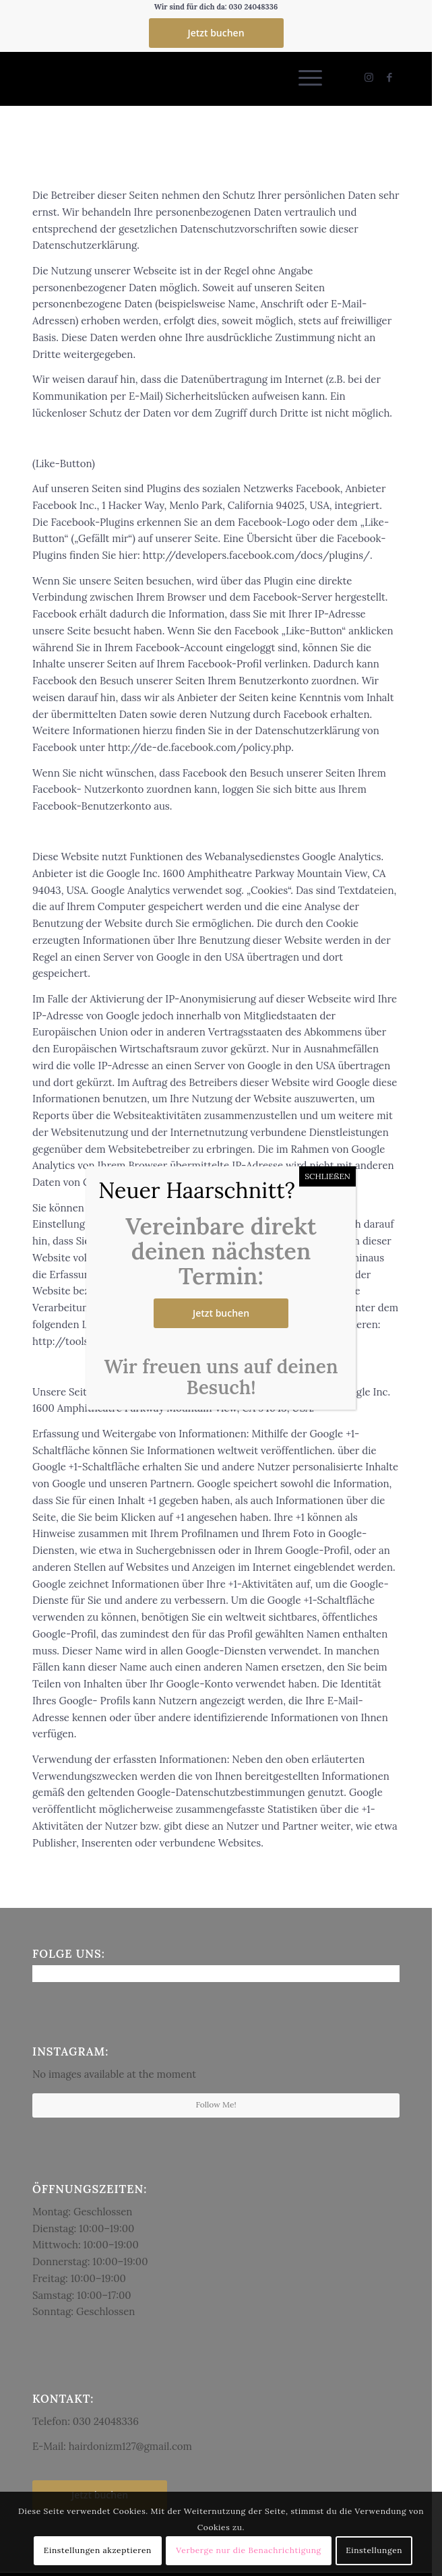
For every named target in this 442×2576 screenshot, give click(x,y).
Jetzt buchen (221, 1313)
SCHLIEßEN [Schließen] (327, 1176)
